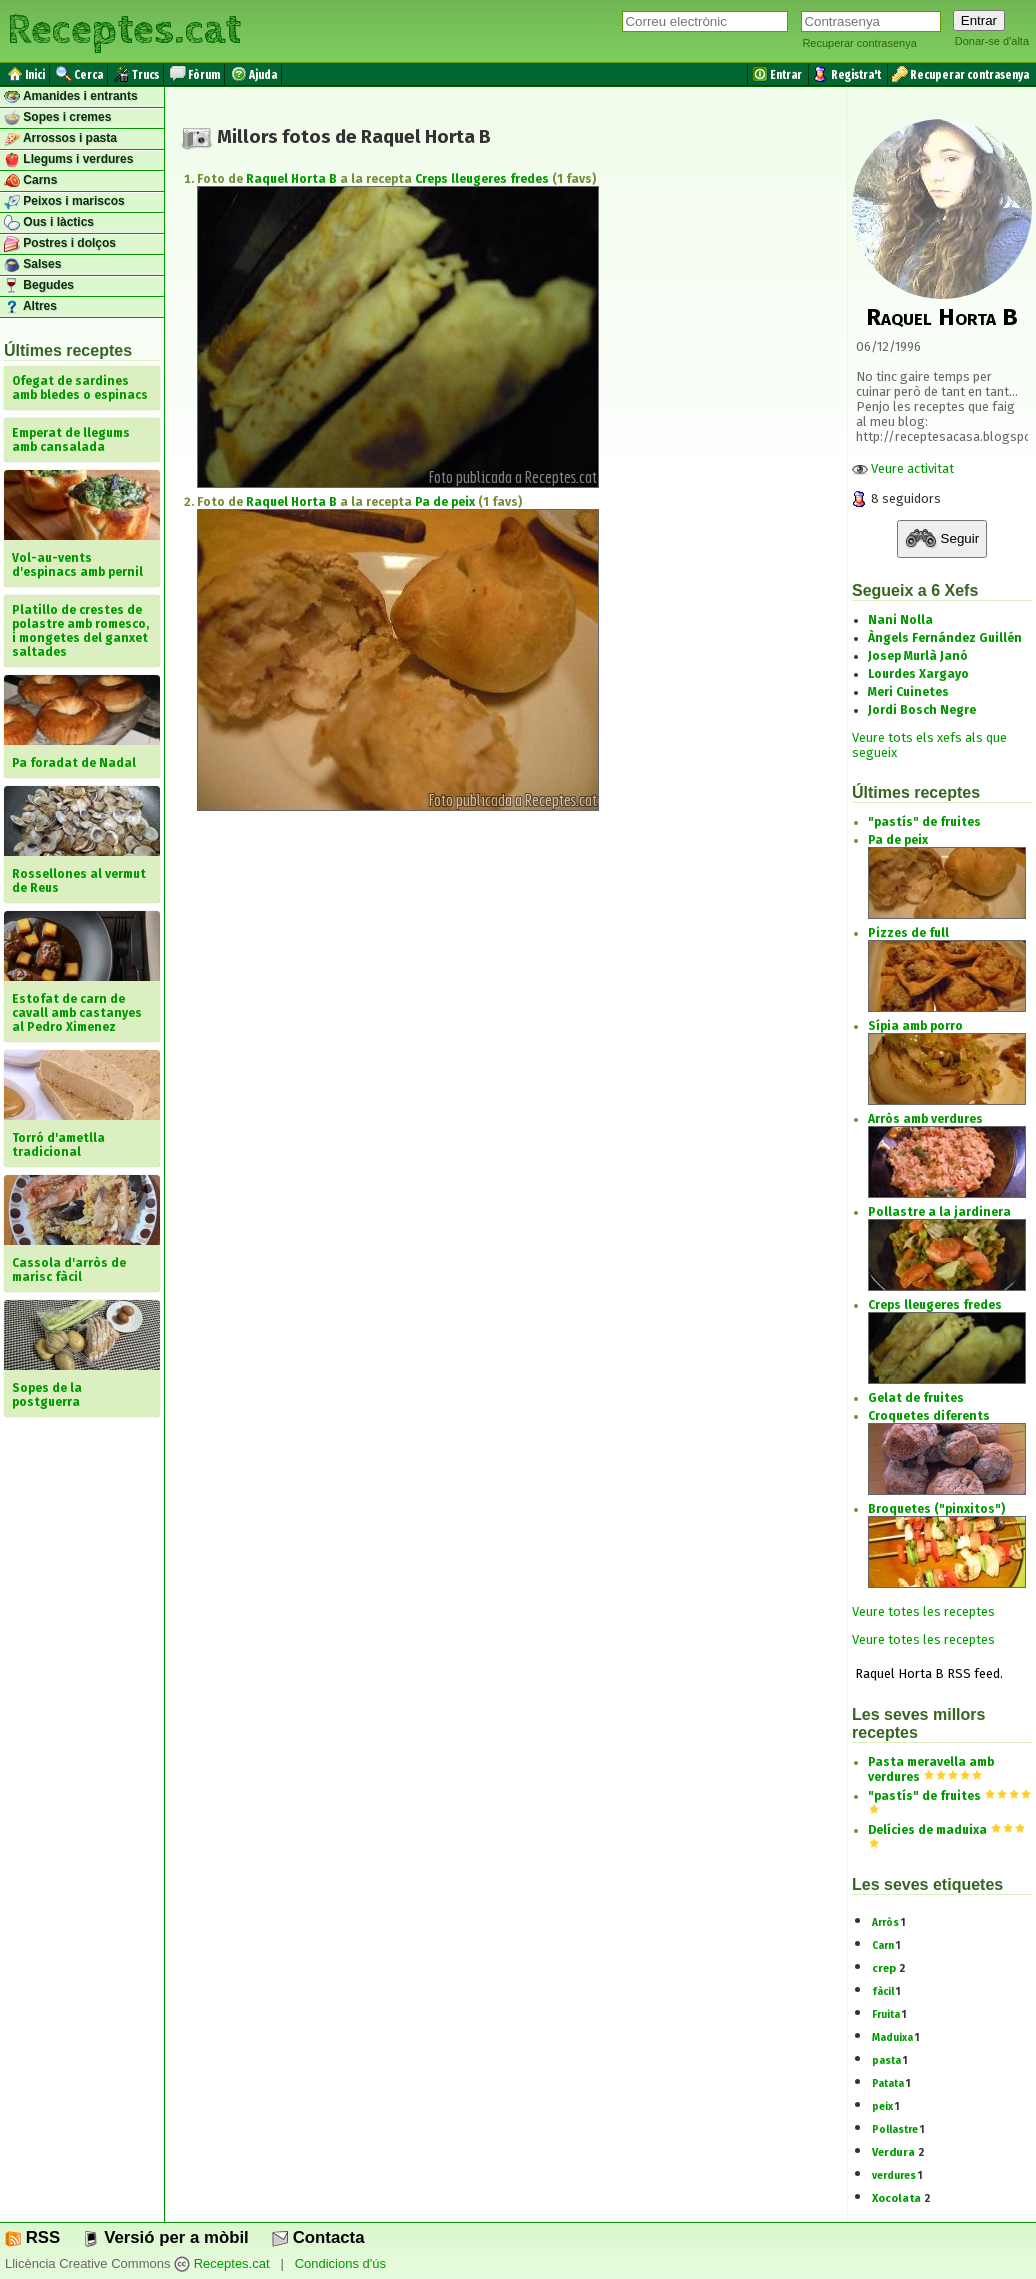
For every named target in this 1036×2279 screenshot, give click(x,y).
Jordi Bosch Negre (922, 710)
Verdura (893, 2152)
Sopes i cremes (57, 118)
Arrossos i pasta (60, 139)
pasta (886, 2061)
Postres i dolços (60, 244)
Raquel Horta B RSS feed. (927, 1673)
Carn (883, 1946)
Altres (30, 307)
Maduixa (892, 2038)
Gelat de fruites (916, 1398)
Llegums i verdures (68, 160)
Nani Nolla (900, 620)
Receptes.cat (124, 30)
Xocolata (896, 2198)
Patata (888, 2084)
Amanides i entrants (71, 97)
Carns (30, 181)
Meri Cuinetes (908, 692)
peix (882, 2107)
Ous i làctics (49, 223)
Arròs (885, 1923)
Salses (32, 265)
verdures (894, 2176)
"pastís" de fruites (924, 822)
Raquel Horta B (291, 179)
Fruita (886, 2015)
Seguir (942, 539)
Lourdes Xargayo (918, 674)
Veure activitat (903, 468)
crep (884, 1968)
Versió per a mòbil (165, 2237)
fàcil (883, 1992)
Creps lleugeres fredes (482, 179)
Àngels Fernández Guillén (945, 638)
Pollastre (895, 2130)
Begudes (39, 286)
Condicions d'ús (340, 2264)
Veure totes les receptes (923, 1611)
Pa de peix (445, 502)
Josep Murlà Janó (918, 656)
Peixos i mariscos (64, 202)
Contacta (318, 2237)
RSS (32, 2237)
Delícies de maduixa (927, 1830)
